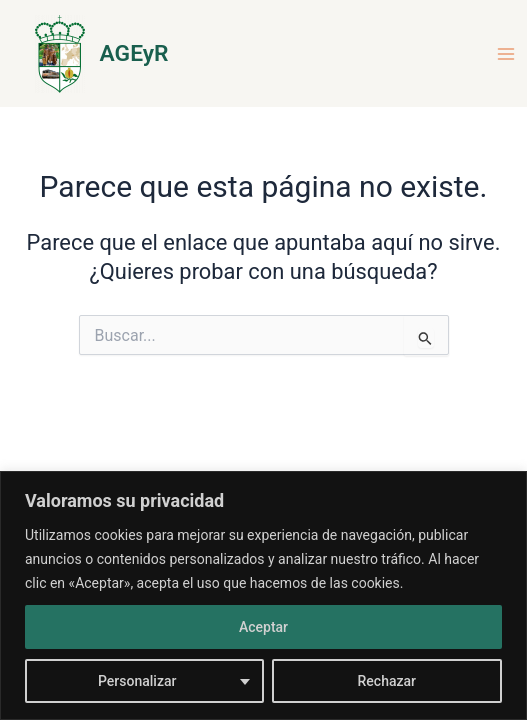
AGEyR (134, 53)
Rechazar (387, 681)
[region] (263, 595)
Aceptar (263, 627)
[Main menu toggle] (506, 54)
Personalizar (137, 681)
